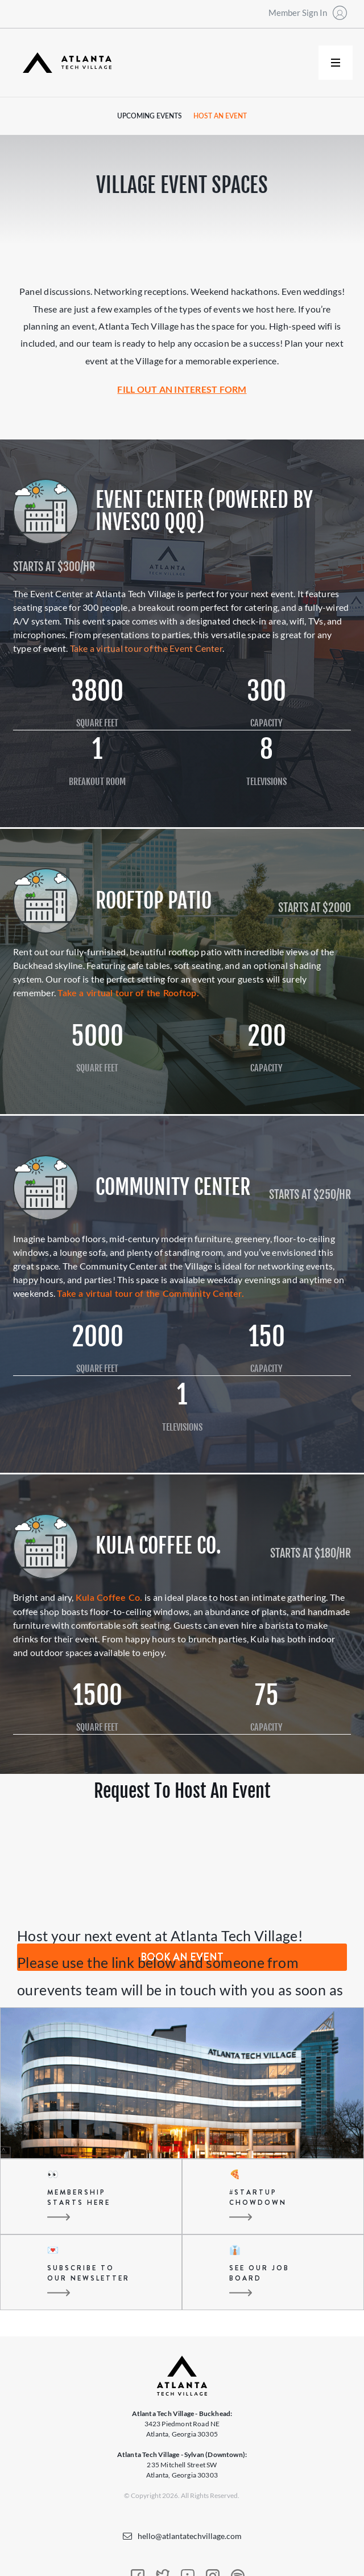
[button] (335, 63)
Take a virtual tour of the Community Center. (150, 1294)
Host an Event (220, 116)
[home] (64, 62)
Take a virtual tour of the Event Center (146, 648)
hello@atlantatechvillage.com (190, 2536)
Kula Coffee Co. (109, 1598)
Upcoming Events (149, 116)
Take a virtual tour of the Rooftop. (128, 993)
